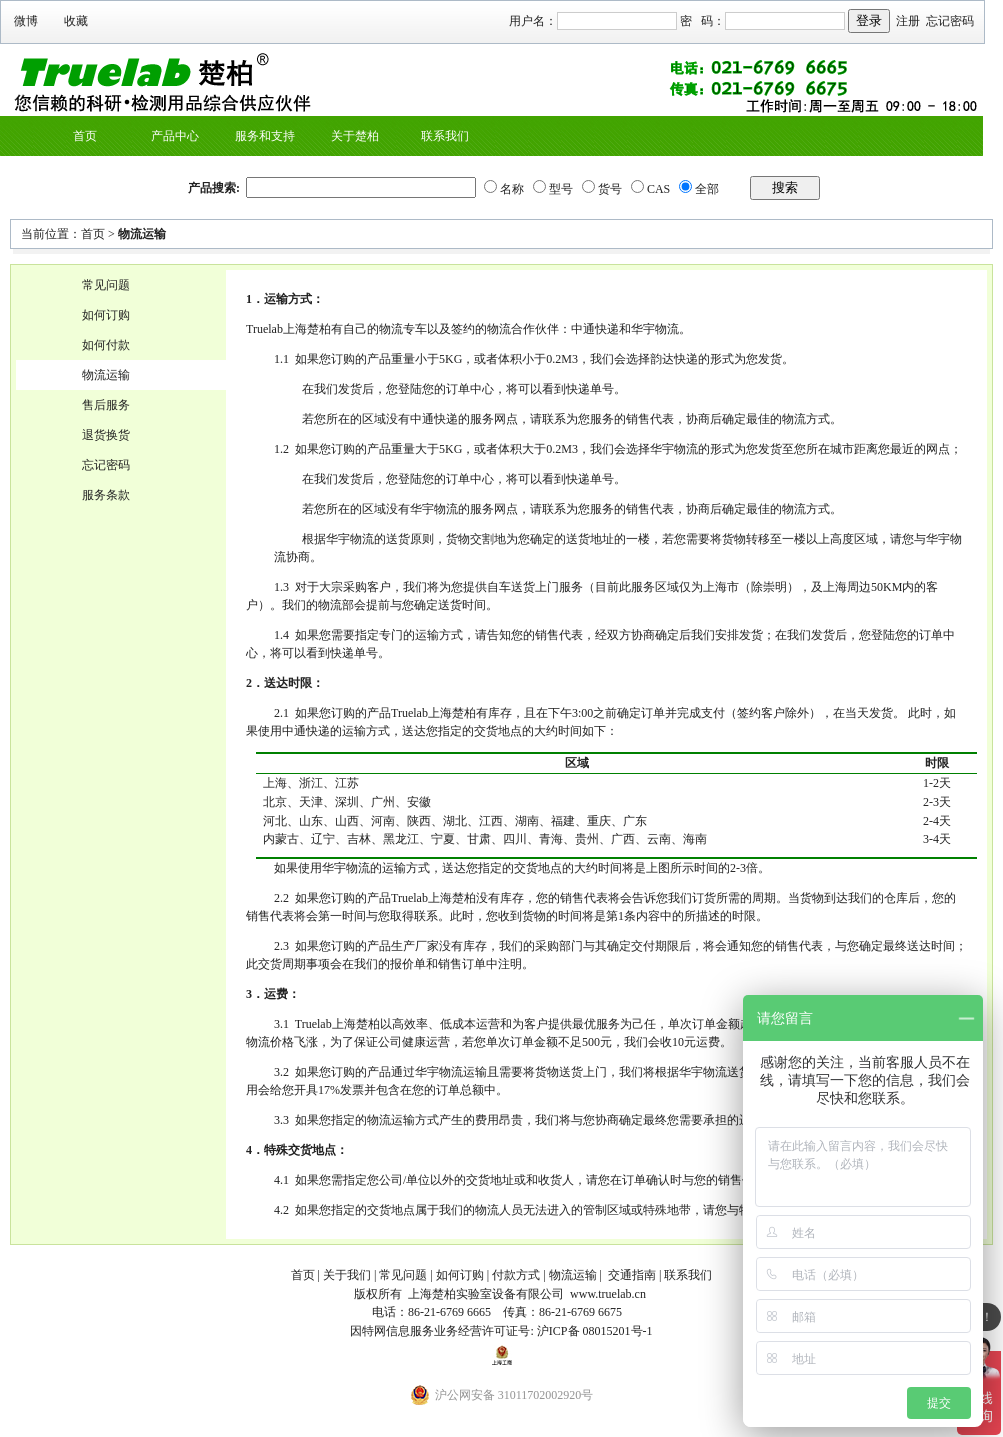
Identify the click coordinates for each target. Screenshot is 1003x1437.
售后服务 (106, 405)
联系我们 (445, 136)
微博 (26, 21)
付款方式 (516, 1275)
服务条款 (106, 495)
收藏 (76, 21)
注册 (908, 21)
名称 (512, 189)
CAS (658, 189)
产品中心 (175, 136)
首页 (85, 136)
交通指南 (632, 1275)
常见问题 (106, 285)
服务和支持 (265, 136)
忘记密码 (950, 21)
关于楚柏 (355, 136)
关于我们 (347, 1275)
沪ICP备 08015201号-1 (595, 1331)
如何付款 (106, 345)
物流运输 (142, 234)
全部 (707, 189)
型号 (561, 189)
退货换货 (106, 435)
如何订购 (106, 315)
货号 (610, 189)
